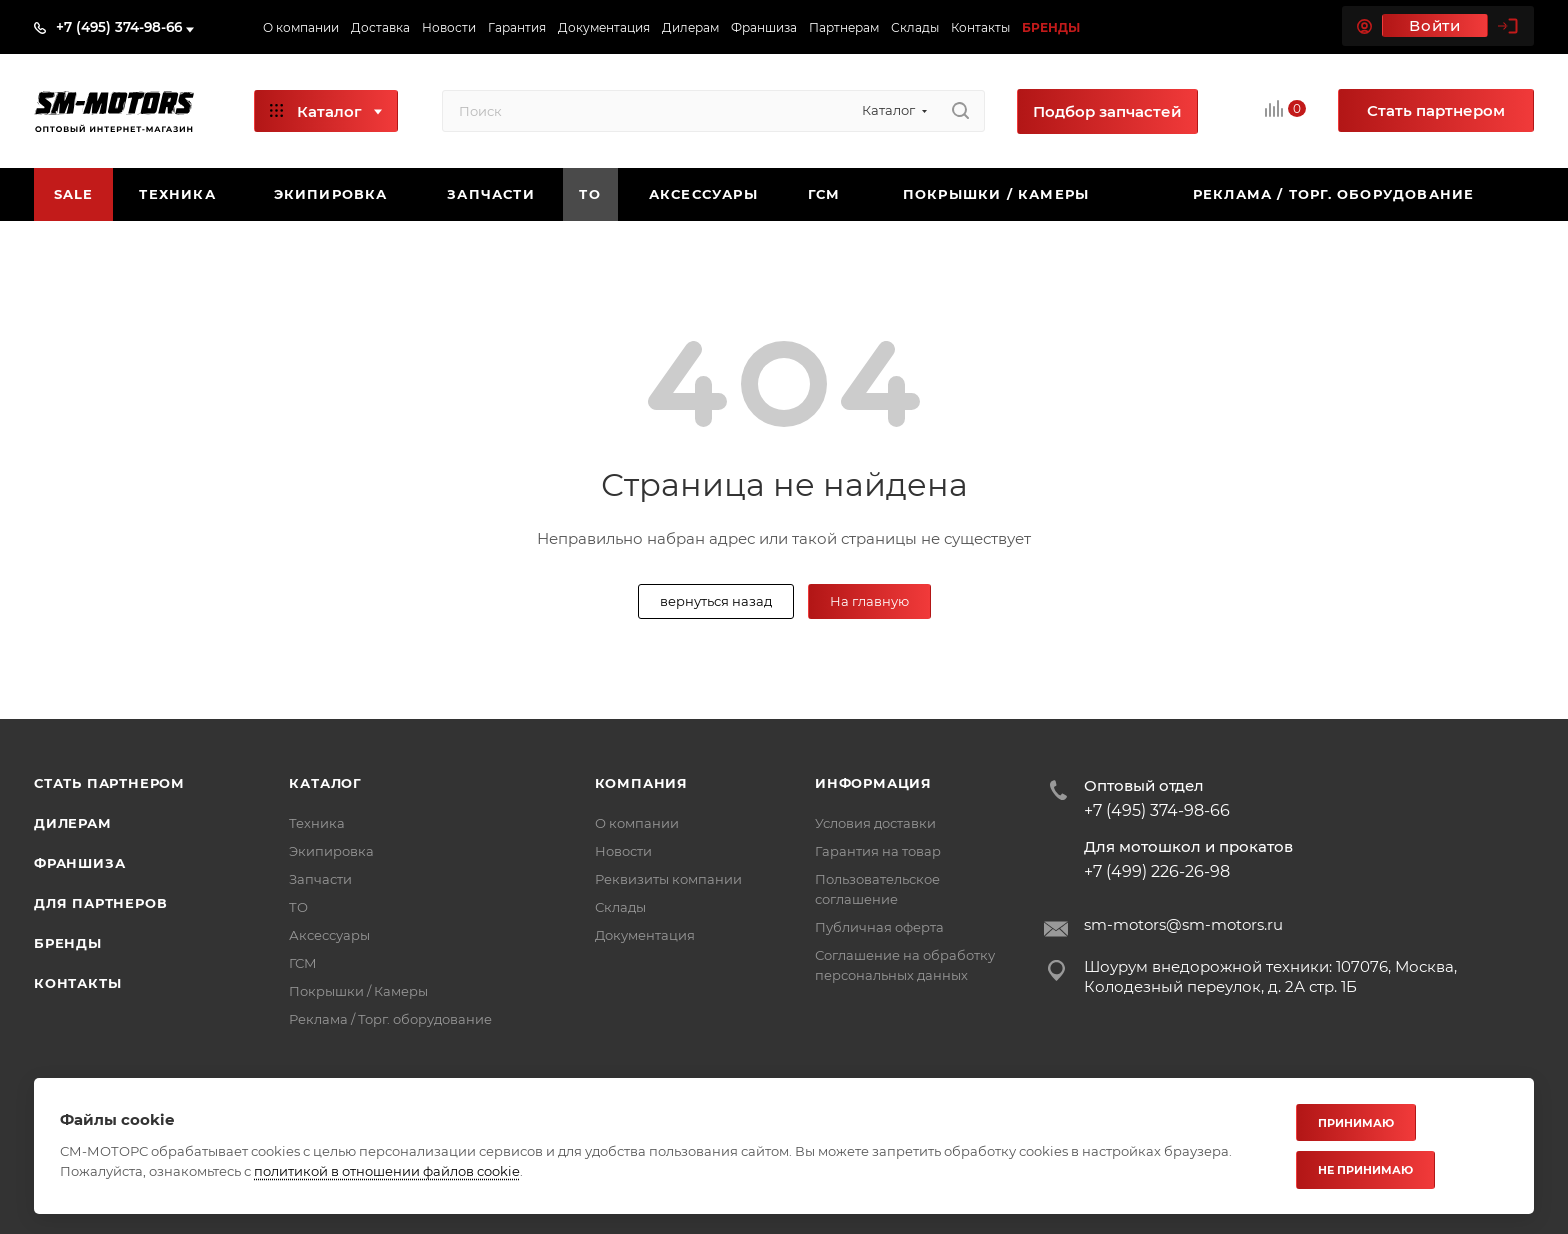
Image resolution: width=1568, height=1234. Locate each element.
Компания (641, 783)
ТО (298, 907)
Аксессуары (329, 935)
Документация (645, 935)
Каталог (325, 783)
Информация (873, 783)
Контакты (77, 983)
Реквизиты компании (668, 879)
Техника (317, 823)
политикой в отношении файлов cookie (387, 1171)
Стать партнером (109, 783)
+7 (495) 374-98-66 (119, 27)
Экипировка (331, 851)
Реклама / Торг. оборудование (390, 1019)
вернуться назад (716, 601)
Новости (623, 851)
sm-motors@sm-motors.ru (1183, 924)
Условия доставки (875, 823)
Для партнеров (100, 903)
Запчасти (320, 879)
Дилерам (73, 823)
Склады (620, 907)
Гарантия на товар (878, 851)
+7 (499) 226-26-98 (1157, 872)
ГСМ (303, 963)
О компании (637, 823)
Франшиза (79, 863)
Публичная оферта (879, 927)
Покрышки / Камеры (358, 991)
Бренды (68, 943)
